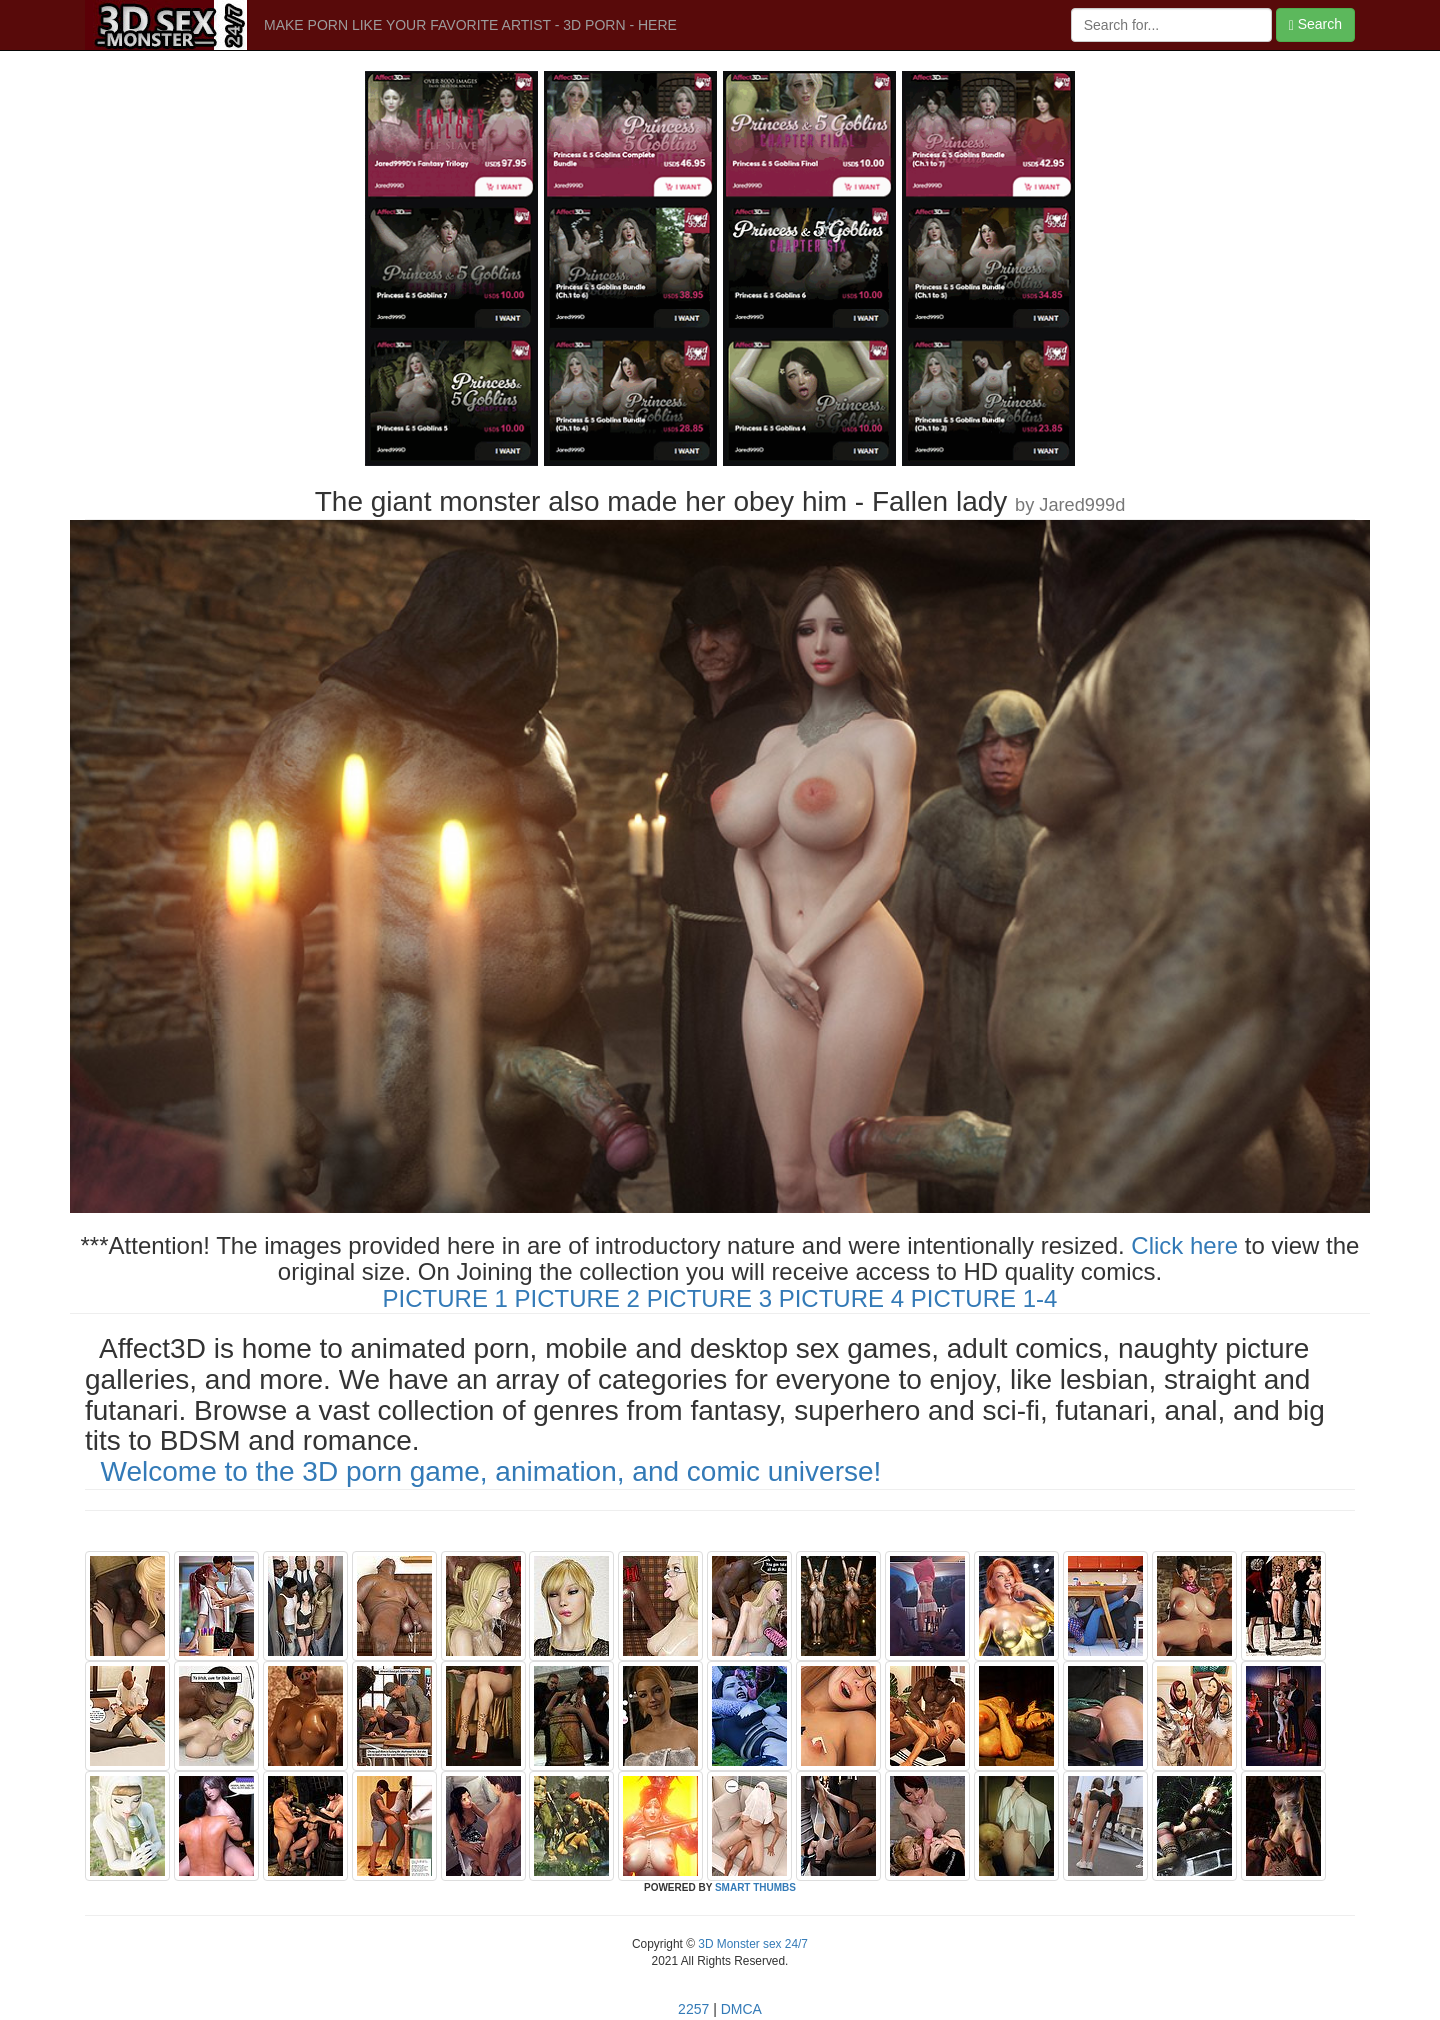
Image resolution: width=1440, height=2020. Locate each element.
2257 (693, 2009)
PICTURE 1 (445, 1298)
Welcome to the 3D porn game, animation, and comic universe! (491, 1471)
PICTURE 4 (841, 1298)
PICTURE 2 (577, 1298)
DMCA (741, 2009)
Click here (1184, 1245)
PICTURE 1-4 (984, 1298)
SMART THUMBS (755, 1887)
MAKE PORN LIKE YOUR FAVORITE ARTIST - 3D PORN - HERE (470, 25)
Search (1315, 24)
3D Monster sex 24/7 (751, 1944)
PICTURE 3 (709, 1298)
